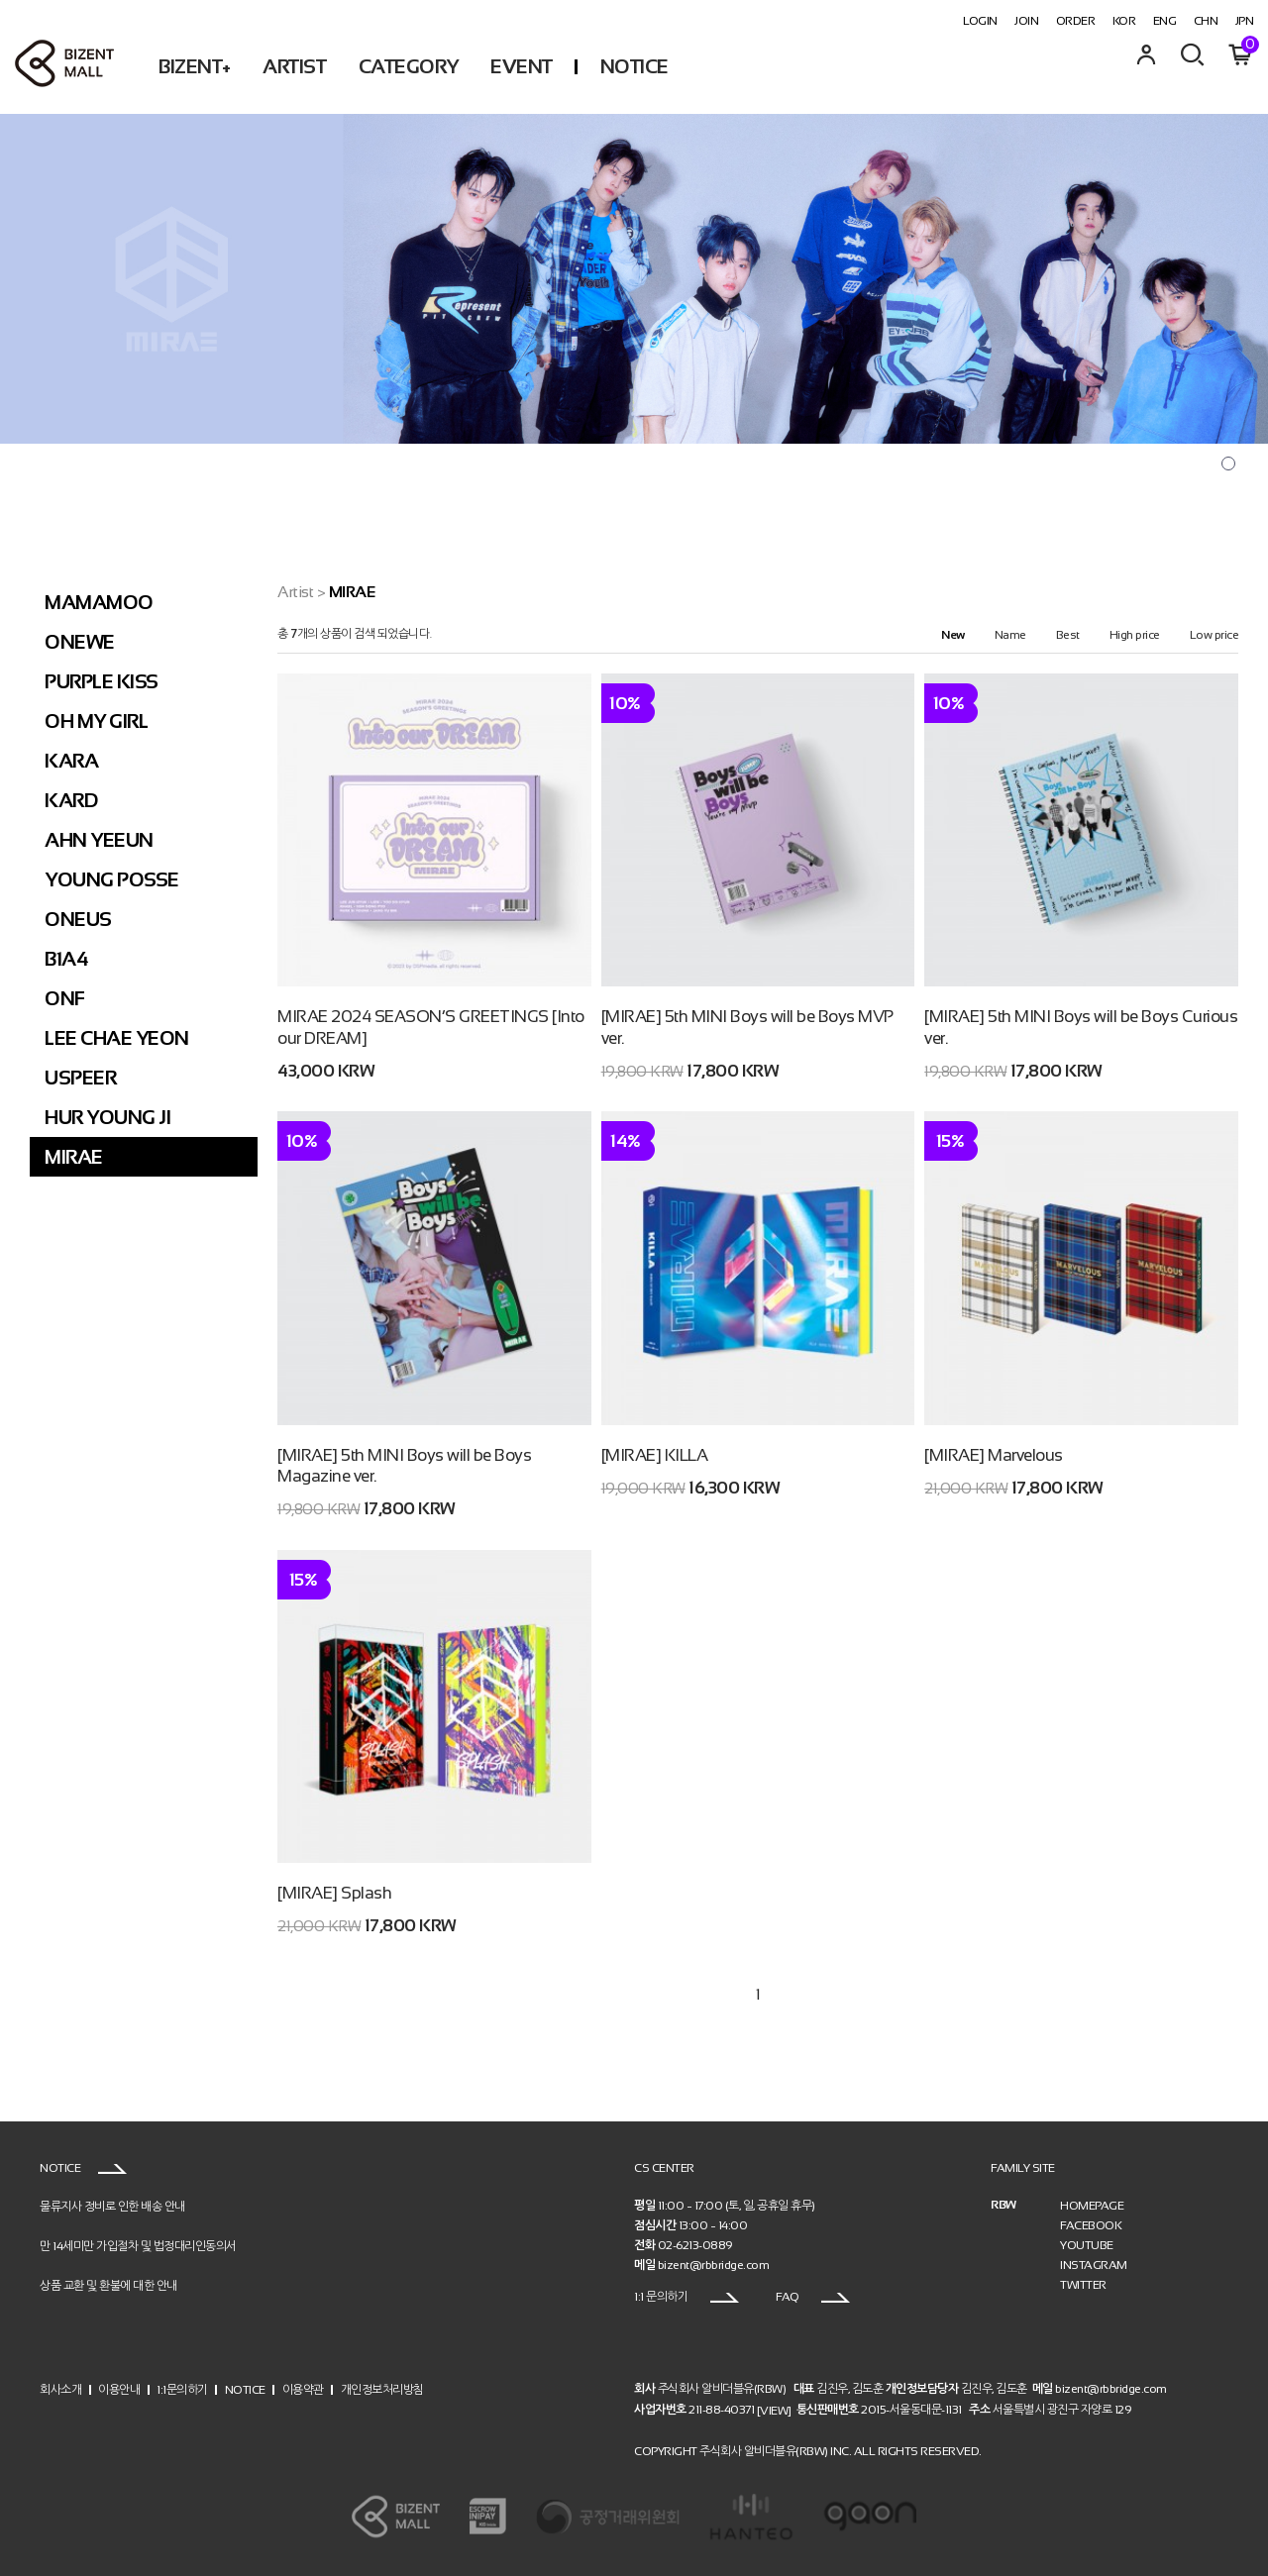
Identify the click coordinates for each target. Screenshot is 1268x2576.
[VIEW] (774, 2411)
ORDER (1076, 21)
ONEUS (78, 919)
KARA (71, 761)
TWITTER (1083, 2285)
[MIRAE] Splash (334, 1893)
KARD (71, 800)
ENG (1165, 21)
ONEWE (80, 642)
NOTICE (634, 66)
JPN (1244, 21)
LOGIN (980, 21)
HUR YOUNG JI (107, 1117)
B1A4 (66, 959)
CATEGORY (409, 66)
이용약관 (303, 2389)
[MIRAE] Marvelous (993, 1455)
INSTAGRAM (1093, 2265)
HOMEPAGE (1091, 2206)
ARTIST (294, 66)
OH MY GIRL (96, 721)
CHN (1206, 21)
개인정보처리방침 (382, 2389)
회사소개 (60, 2389)
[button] (1228, 463)
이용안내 (119, 2389)
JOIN (1026, 21)
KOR (1124, 21)
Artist (295, 591)
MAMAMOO (99, 602)
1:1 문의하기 (686, 2297)
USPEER (80, 1077)
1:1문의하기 (182, 2389)
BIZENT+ (194, 66)
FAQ (813, 2297)
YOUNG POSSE (112, 879)
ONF (65, 998)
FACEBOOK (1090, 2225)
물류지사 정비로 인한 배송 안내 (112, 2207)
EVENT (521, 66)
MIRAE (74, 1157)
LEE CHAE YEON (117, 1038)
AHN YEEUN (99, 840)
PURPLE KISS (101, 681)
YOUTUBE (1086, 2245)
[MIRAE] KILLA (654, 1455)
